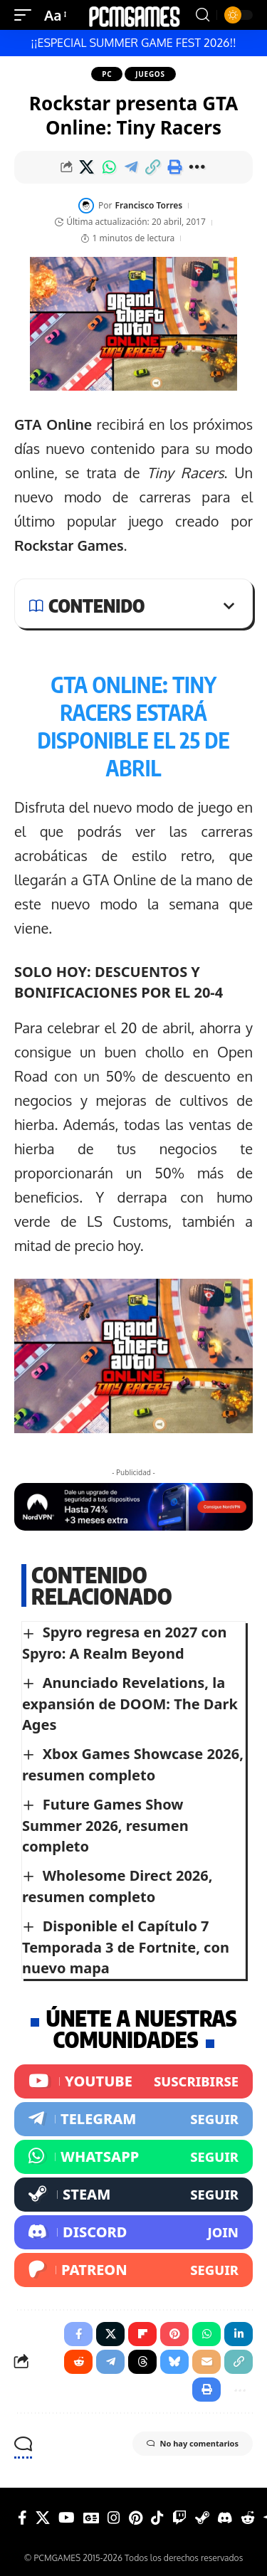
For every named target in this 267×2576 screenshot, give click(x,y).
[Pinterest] (135, 2518)
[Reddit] (247, 2518)
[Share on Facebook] (78, 2334)
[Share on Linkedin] (238, 2334)
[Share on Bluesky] (174, 2362)
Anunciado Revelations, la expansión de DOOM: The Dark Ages (130, 1703)
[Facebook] (22, 2518)
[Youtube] (133, 2081)
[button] (26, 15)
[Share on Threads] (142, 2362)
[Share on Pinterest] (174, 2334)
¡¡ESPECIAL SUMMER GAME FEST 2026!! (133, 43)
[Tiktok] (157, 2518)
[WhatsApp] (133, 2157)
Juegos (149, 74)
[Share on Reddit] (78, 2362)
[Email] (206, 2362)
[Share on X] (87, 167)
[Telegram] (133, 2119)
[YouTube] (66, 2518)
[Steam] (133, 2195)
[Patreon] (133, 2270)
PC (107, 74)
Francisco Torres (149, 205)
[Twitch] (179, 2518)
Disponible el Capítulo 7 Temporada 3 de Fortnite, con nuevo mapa (125, 1947)
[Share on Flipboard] (142, 2334)
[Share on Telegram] (131, 167)
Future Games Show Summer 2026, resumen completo (105, 1825)
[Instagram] (114, 2518)
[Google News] (91, 2518)
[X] (42, 2518)
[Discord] (133, 2232)
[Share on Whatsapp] (109, 167)
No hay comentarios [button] (193, 2444)
